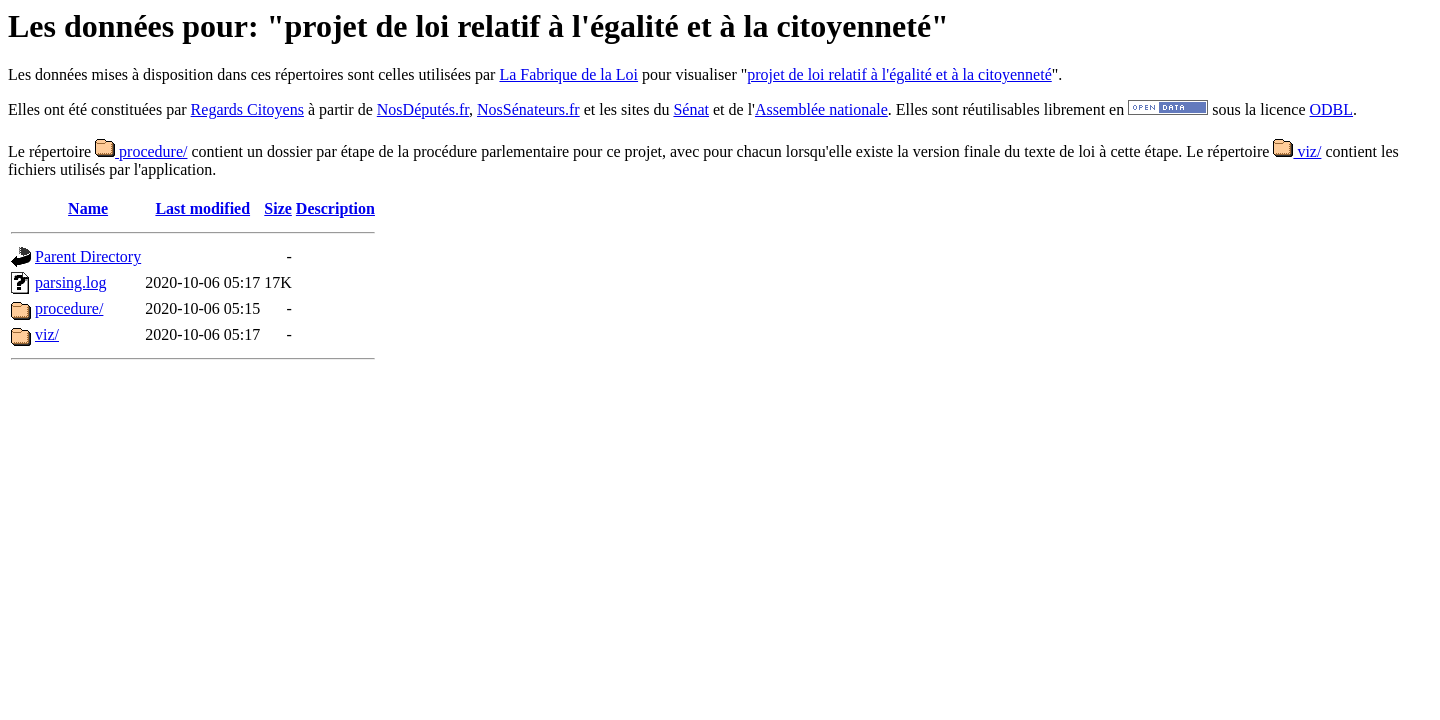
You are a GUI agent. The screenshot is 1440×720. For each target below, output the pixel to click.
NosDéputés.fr (423, 109)
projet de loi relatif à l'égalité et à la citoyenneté (899, 74)
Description (335, 208)
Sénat (691, 109)
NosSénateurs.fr (528, 109)
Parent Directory (88, 256)
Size (278, 208)
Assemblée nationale (821, 109)
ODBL (1332, 109)
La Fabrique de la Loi (568, 74)
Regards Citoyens (247, 109)
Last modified (202, 208)
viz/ (1297, 151)
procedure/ (141, 151)
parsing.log (71, 282)
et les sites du (627, 109)
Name (88, 208)
